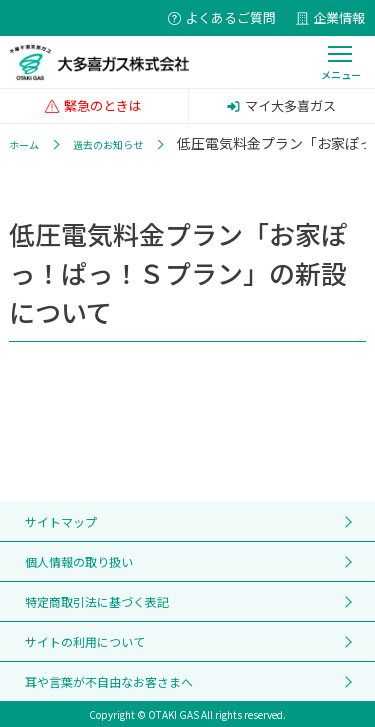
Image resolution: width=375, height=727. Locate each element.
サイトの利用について (85, 641)
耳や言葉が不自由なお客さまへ (109, 681)
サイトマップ (61, 521)
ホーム (24, 144)
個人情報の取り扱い (79, 561)
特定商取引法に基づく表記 (97, 601)
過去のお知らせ (108, 144)
